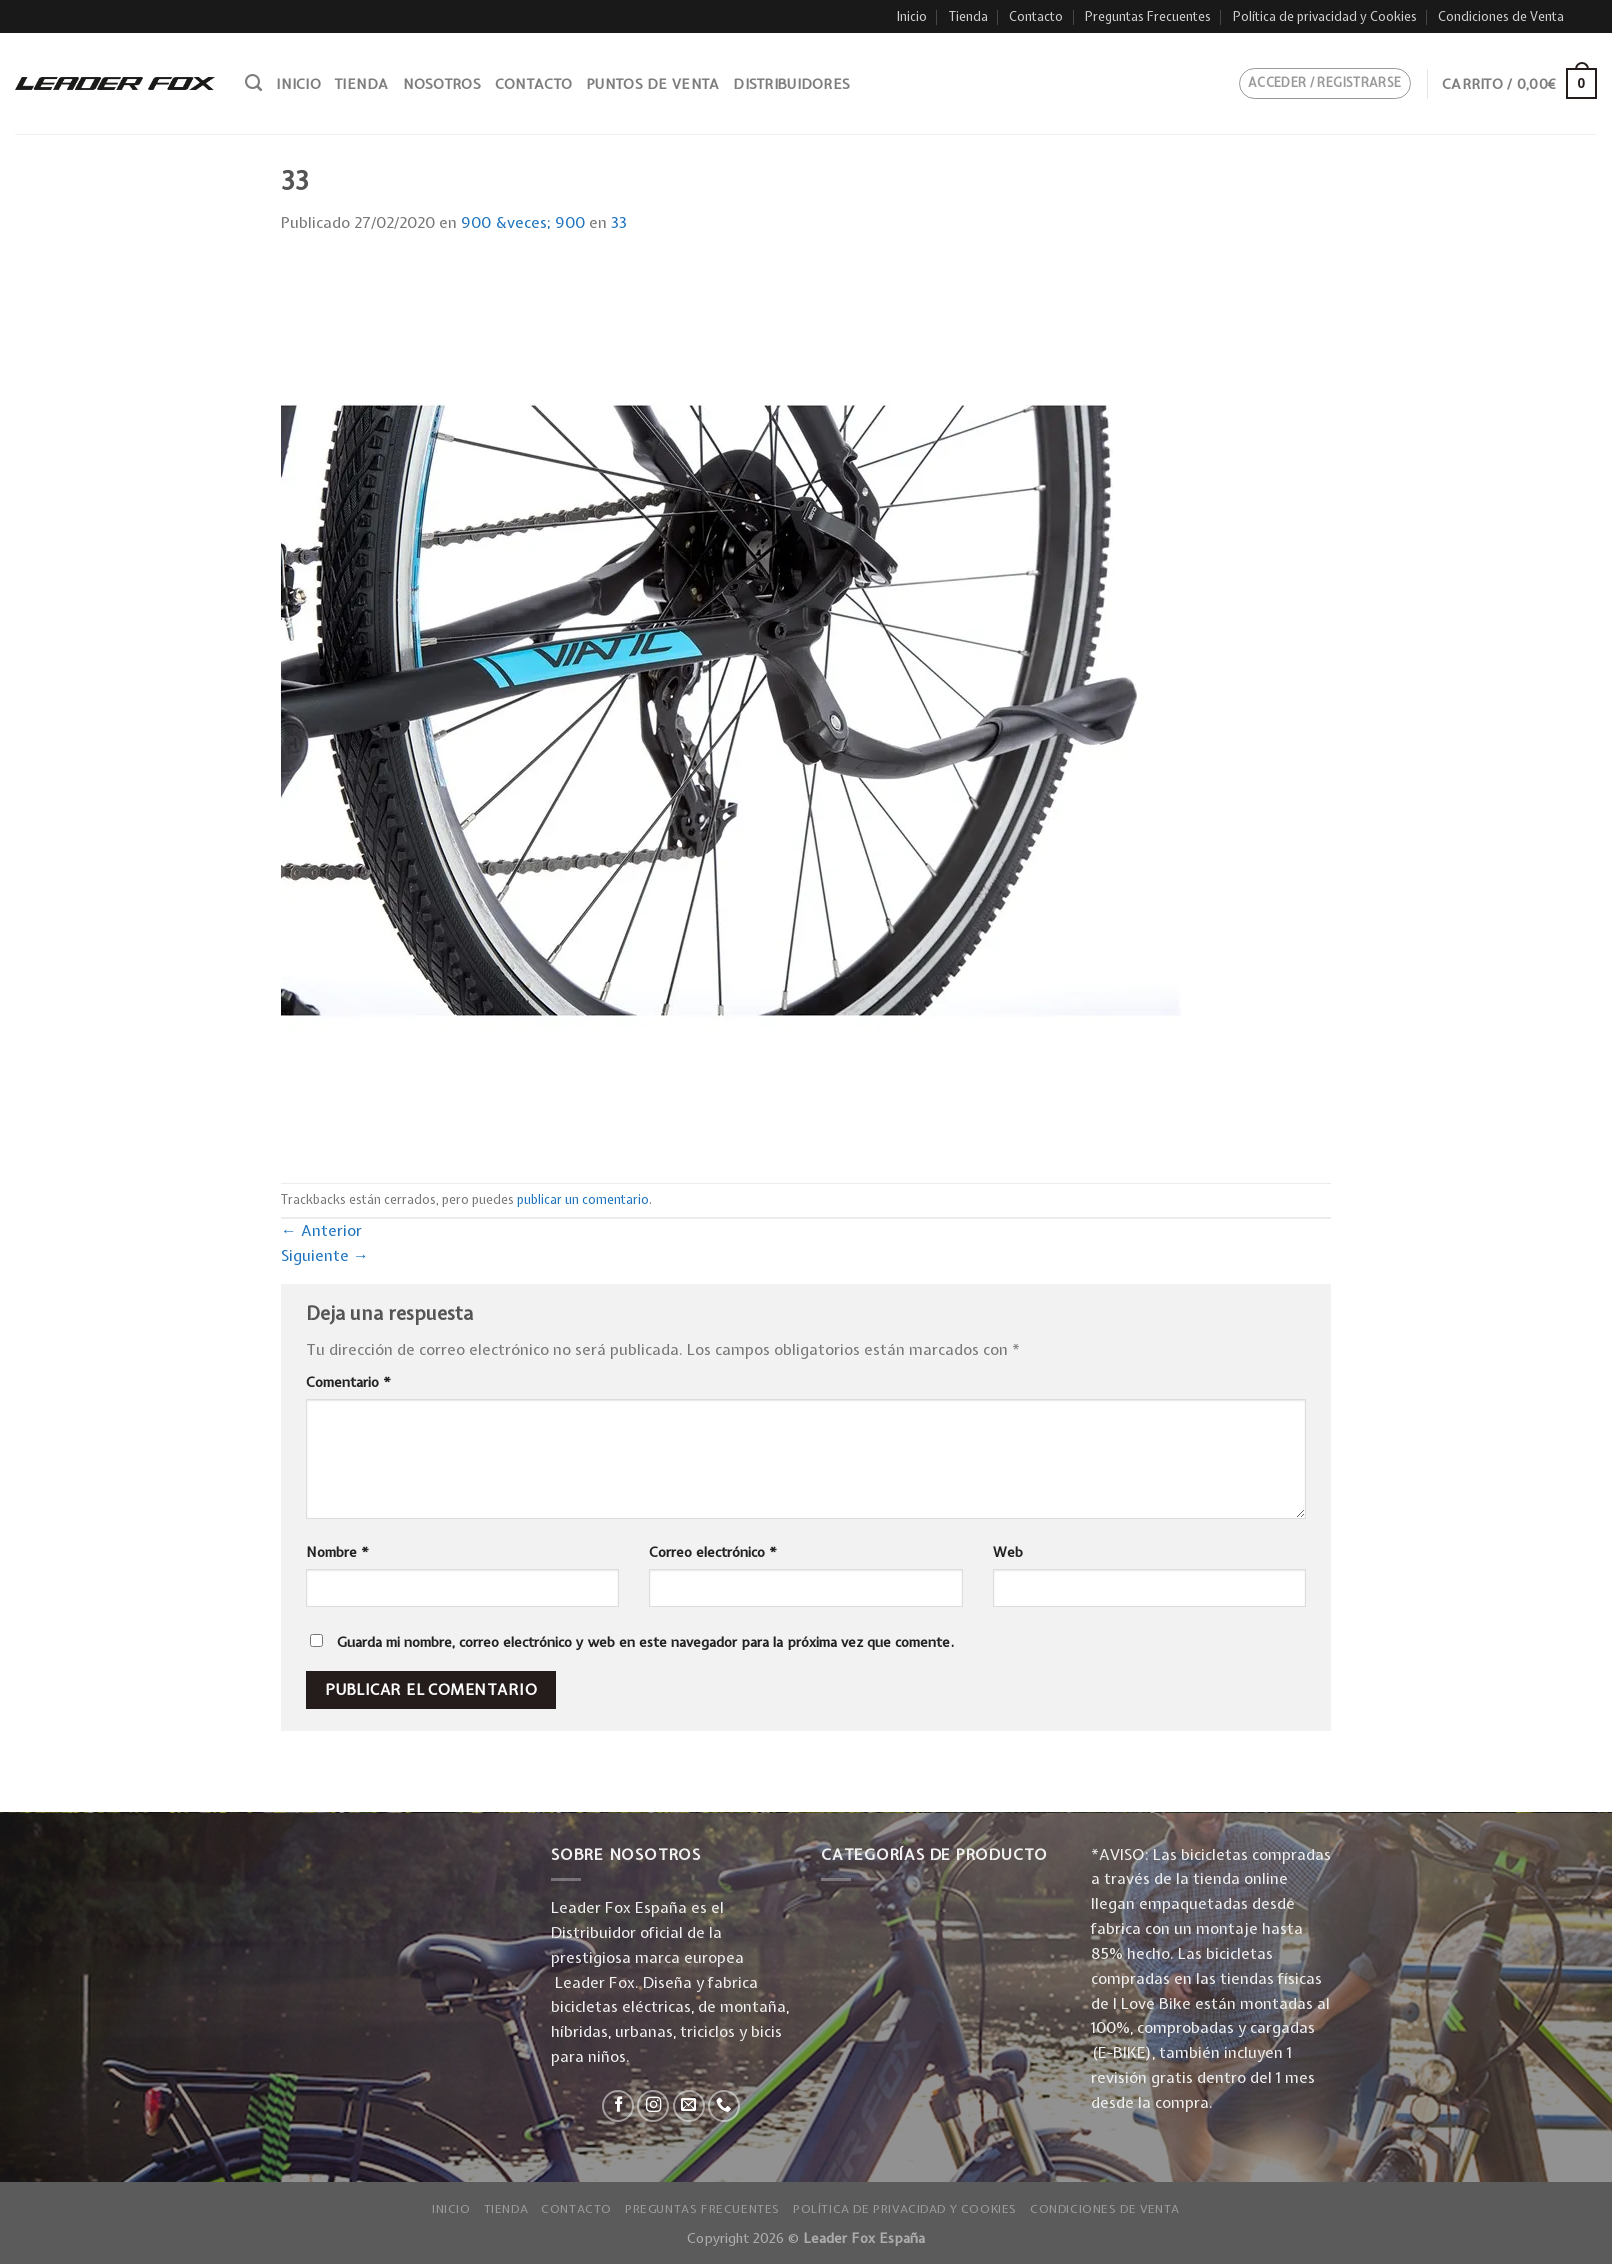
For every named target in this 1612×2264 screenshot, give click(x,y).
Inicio (912, 16)
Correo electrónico (713, 1552)
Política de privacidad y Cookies (1325, 16)
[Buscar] (253, 83)
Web (1008, 1552)
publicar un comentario (583, 1199)
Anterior (321, 1230)
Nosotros (442, 84)
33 (619, 222)
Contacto (1036, 16)
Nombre (337, 1552)
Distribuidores (791, 84)
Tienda (968, 16)
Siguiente (325, 1255)
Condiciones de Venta (1501, 16)
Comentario (348, 1382)
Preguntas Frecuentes (1148, 16)
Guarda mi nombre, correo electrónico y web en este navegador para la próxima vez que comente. (645, 1642)
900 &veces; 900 (523, 222)
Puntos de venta (652, 84)
